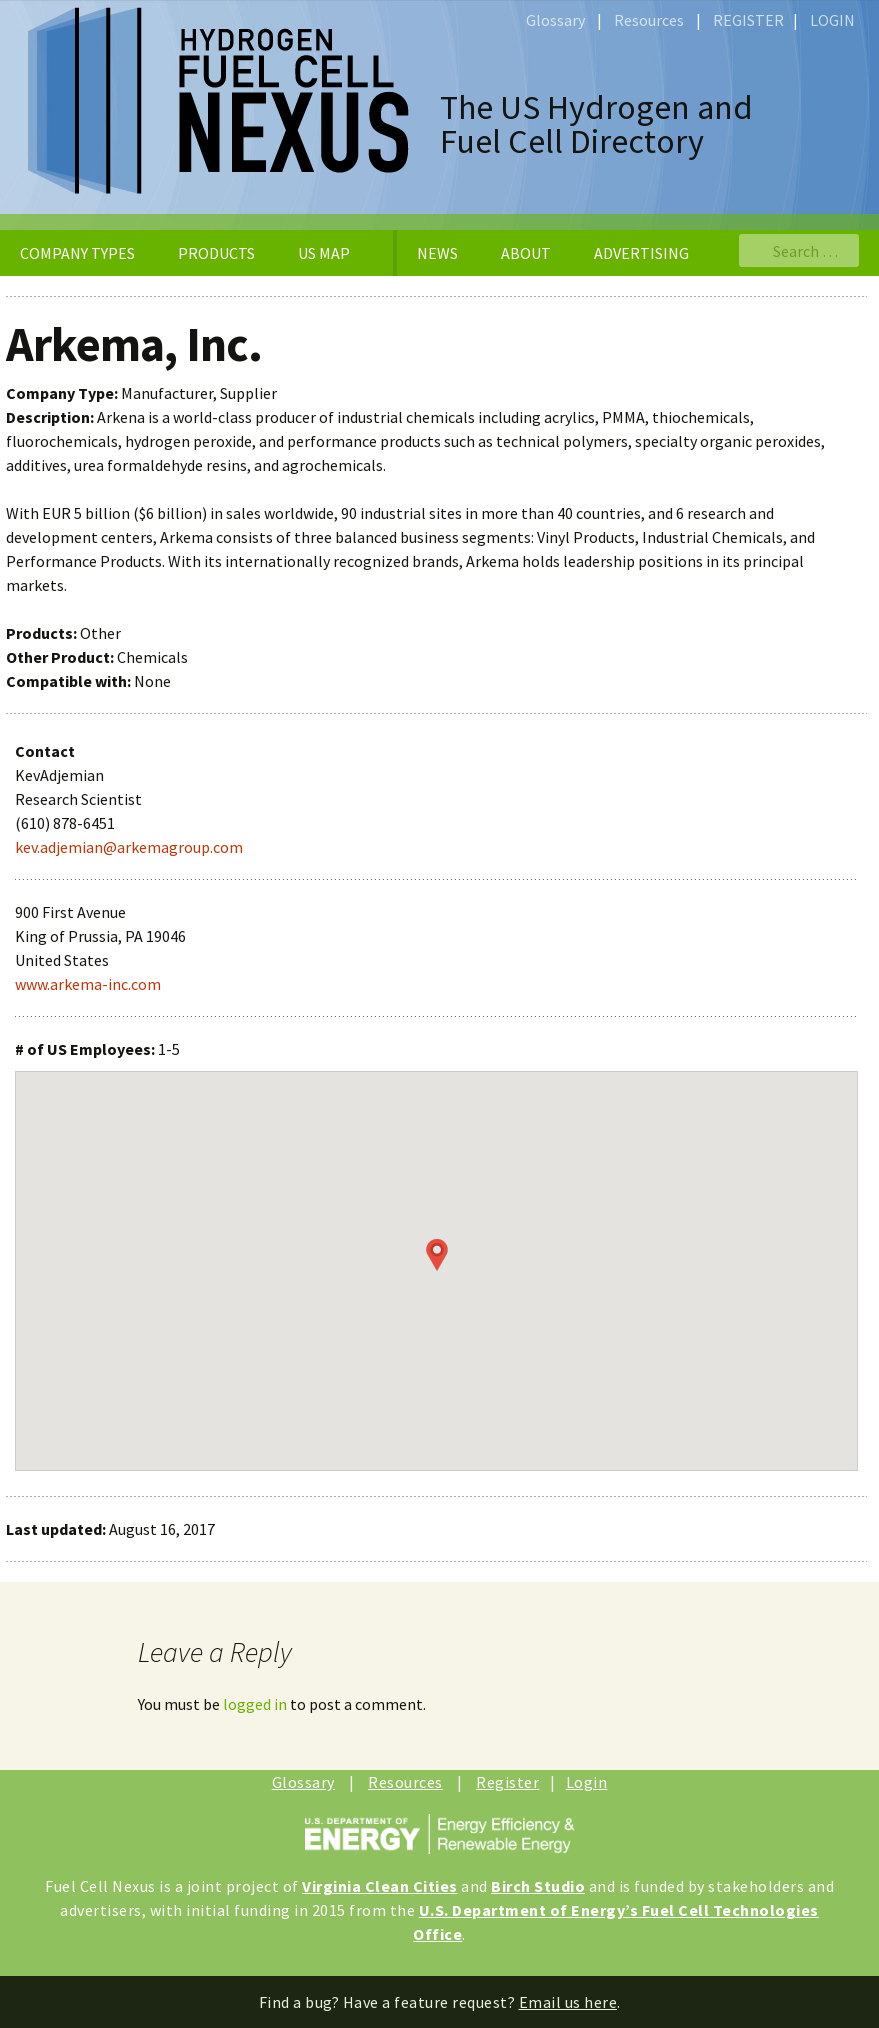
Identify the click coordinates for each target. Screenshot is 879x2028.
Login (587, 1782)
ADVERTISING (641, 253)
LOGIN (832, 20)
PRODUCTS (216, 253)
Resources (649, 20)
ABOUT (526, 253)
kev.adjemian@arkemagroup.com (129, 847)
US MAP (324, 253)
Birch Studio (538, 1886)
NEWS (437, 253)
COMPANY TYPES (77, 253)
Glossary (555, 20)
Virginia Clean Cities (380, 1886)
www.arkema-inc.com (88, 984)
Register (507, 1782)
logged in (255, 1704)
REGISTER (748, 20)
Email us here (568, 2002)
